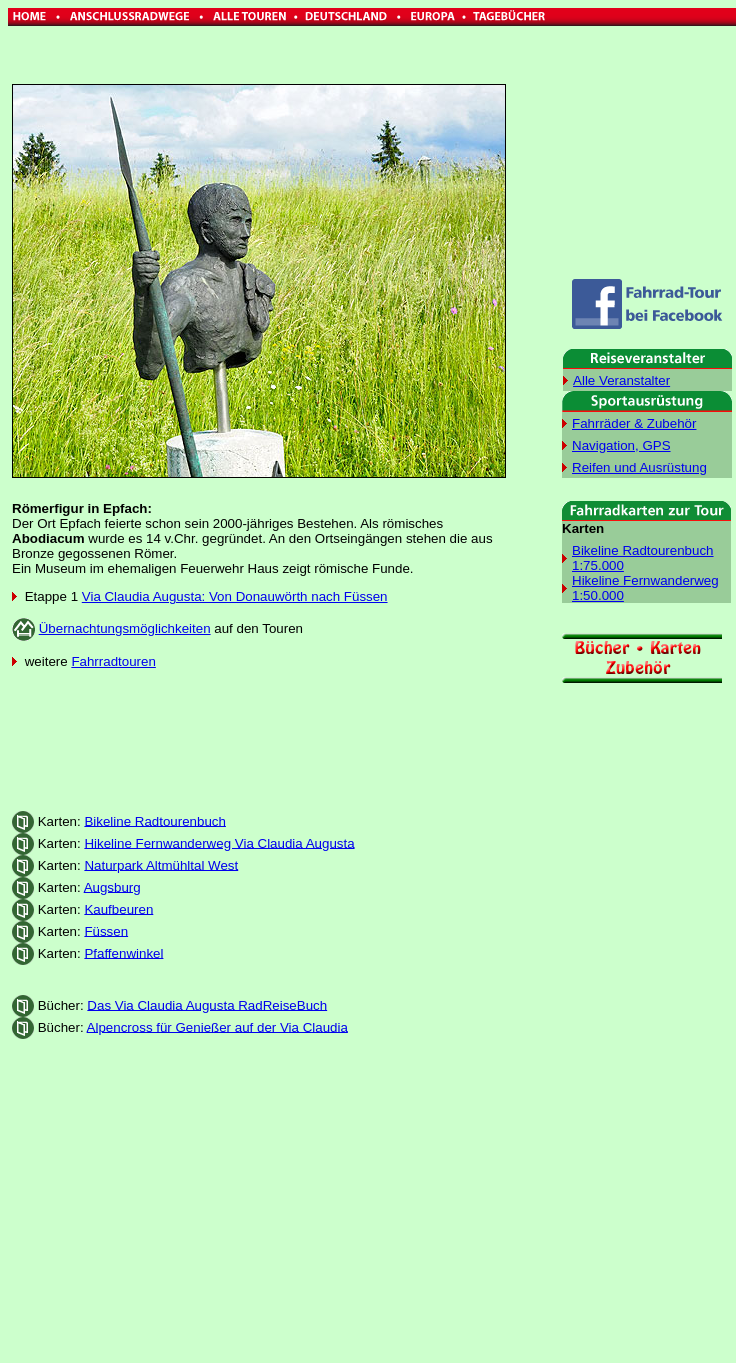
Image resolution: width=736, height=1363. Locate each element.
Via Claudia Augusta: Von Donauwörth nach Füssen (235, 596)
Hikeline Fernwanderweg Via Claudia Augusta (219, 842)
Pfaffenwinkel (123, 952)
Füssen (106, 930)
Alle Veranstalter (621, 380)
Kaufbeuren (118, 908)
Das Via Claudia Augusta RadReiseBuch (207, 1004)
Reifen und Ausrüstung (639, 467)
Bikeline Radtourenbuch (155, 820)
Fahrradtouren (113, 661)
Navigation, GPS (621, 445)
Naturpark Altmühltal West (161, 864)
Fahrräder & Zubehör (634, 423)
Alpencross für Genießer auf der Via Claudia (217, 1026)
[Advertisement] (259, 732)
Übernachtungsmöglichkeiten (125, 628)
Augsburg (112, 886)
